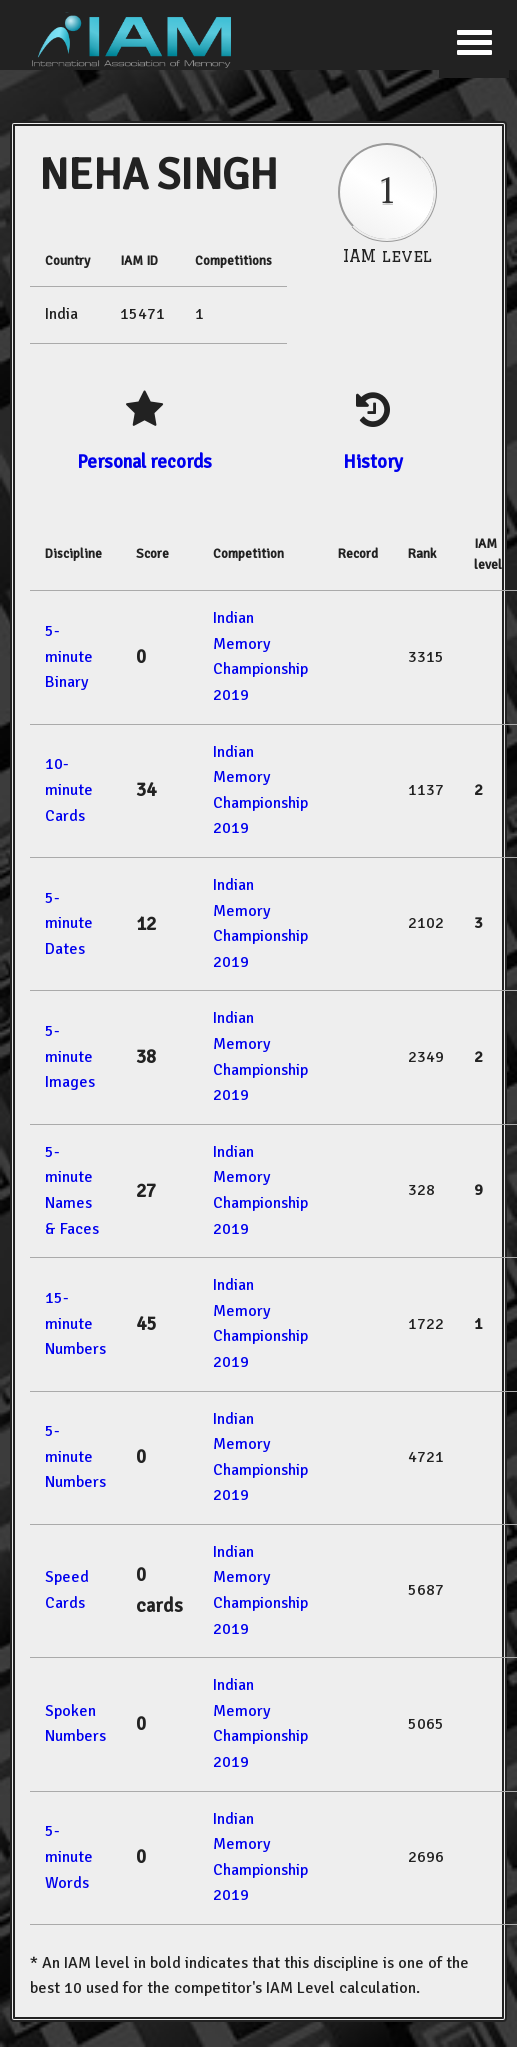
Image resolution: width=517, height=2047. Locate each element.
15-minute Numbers (75, 1323)
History (373, 461)
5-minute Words (69, 1856)
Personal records (144, 461)
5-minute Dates (69, 923)
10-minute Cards (69, 789)
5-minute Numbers (75, 1456)
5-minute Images (70, 1056)
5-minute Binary (69, 656)
